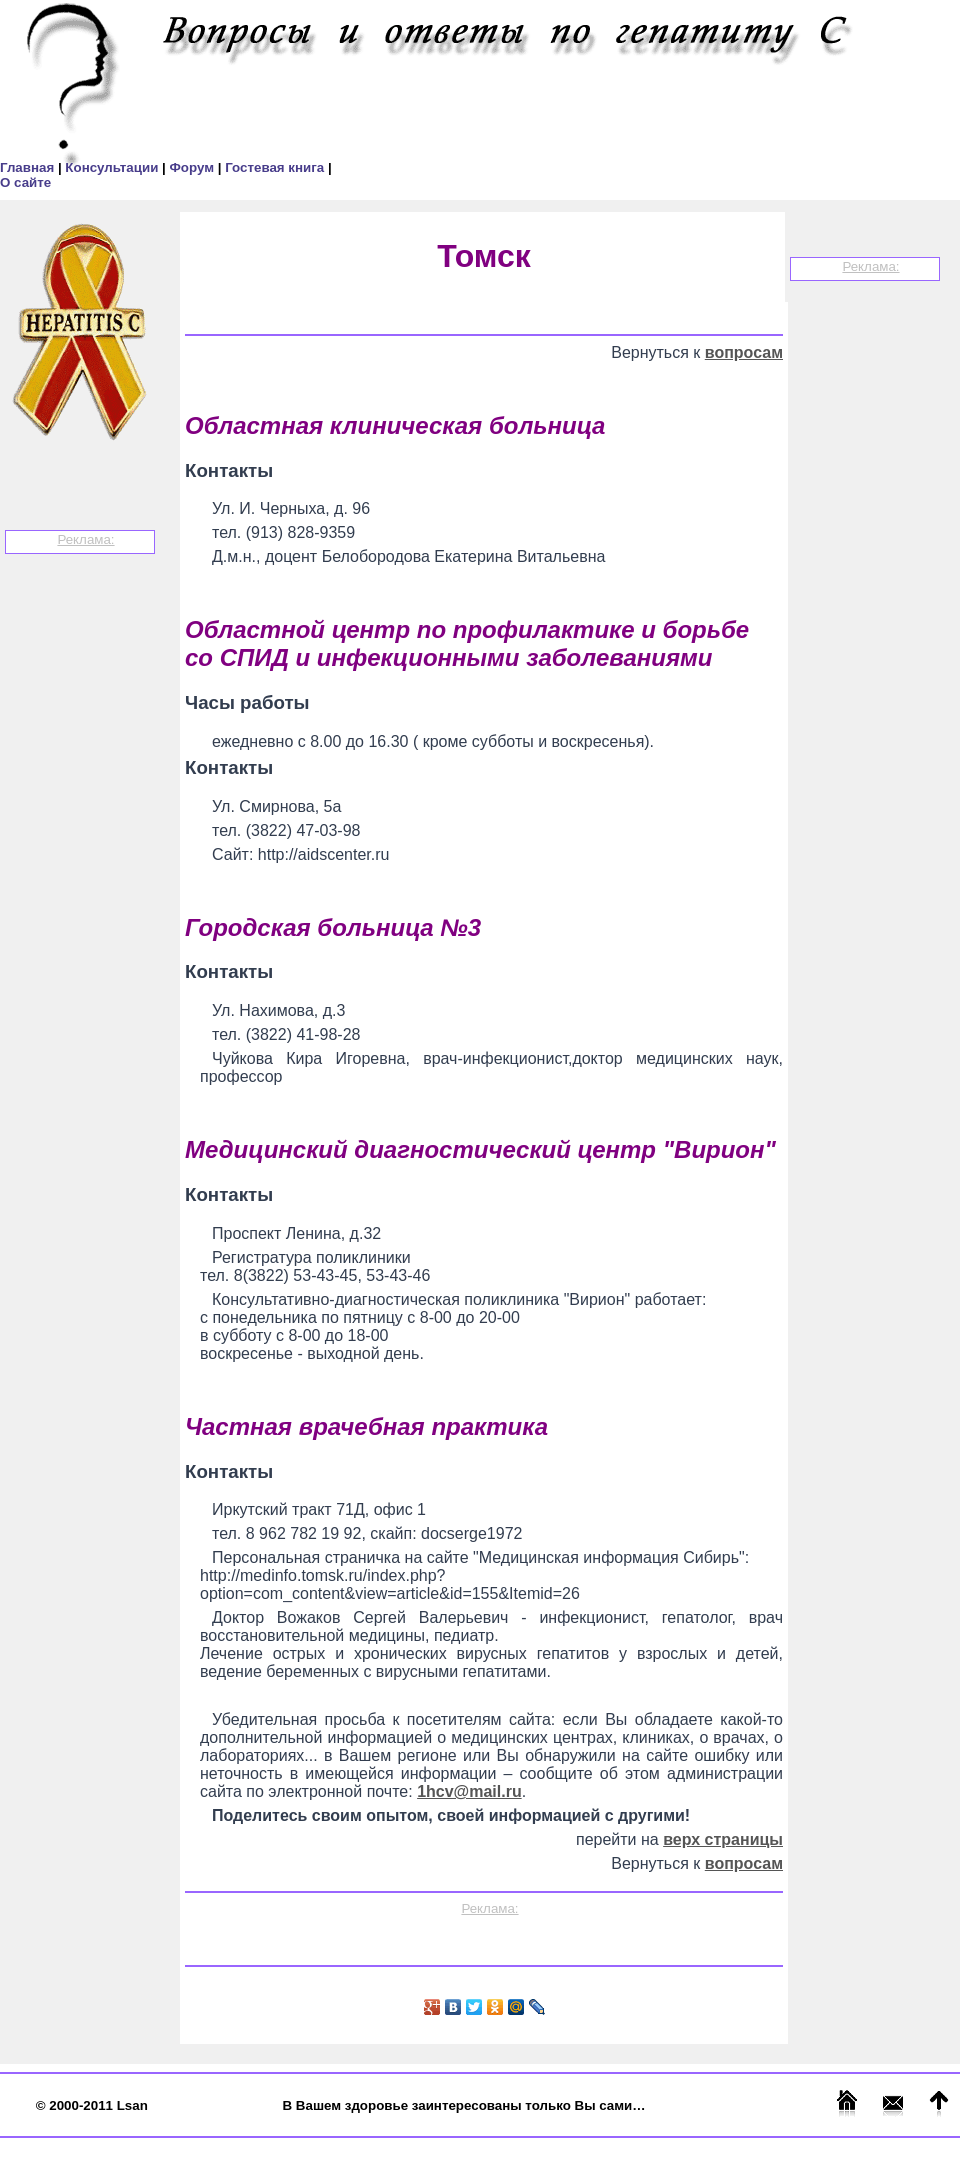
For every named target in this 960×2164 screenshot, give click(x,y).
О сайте (25, 182)
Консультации (113, 167)
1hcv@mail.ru (469, 1791)
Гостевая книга (276, 167)
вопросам (744, 352)
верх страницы (723, 1839)
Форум (193, 167)
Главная (29, 167)
